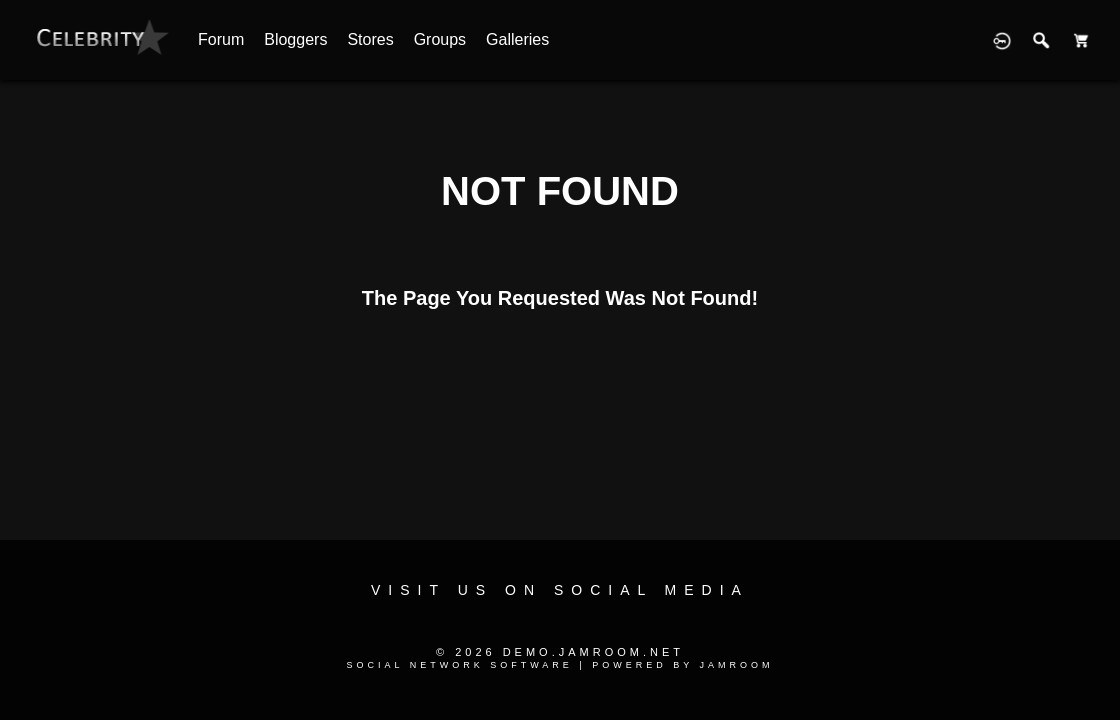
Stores (370, 39)
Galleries (517, 39)
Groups (440, 39)
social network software (459, 665)
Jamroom (737, 665)
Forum (221, 39)
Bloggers (295, 39)
